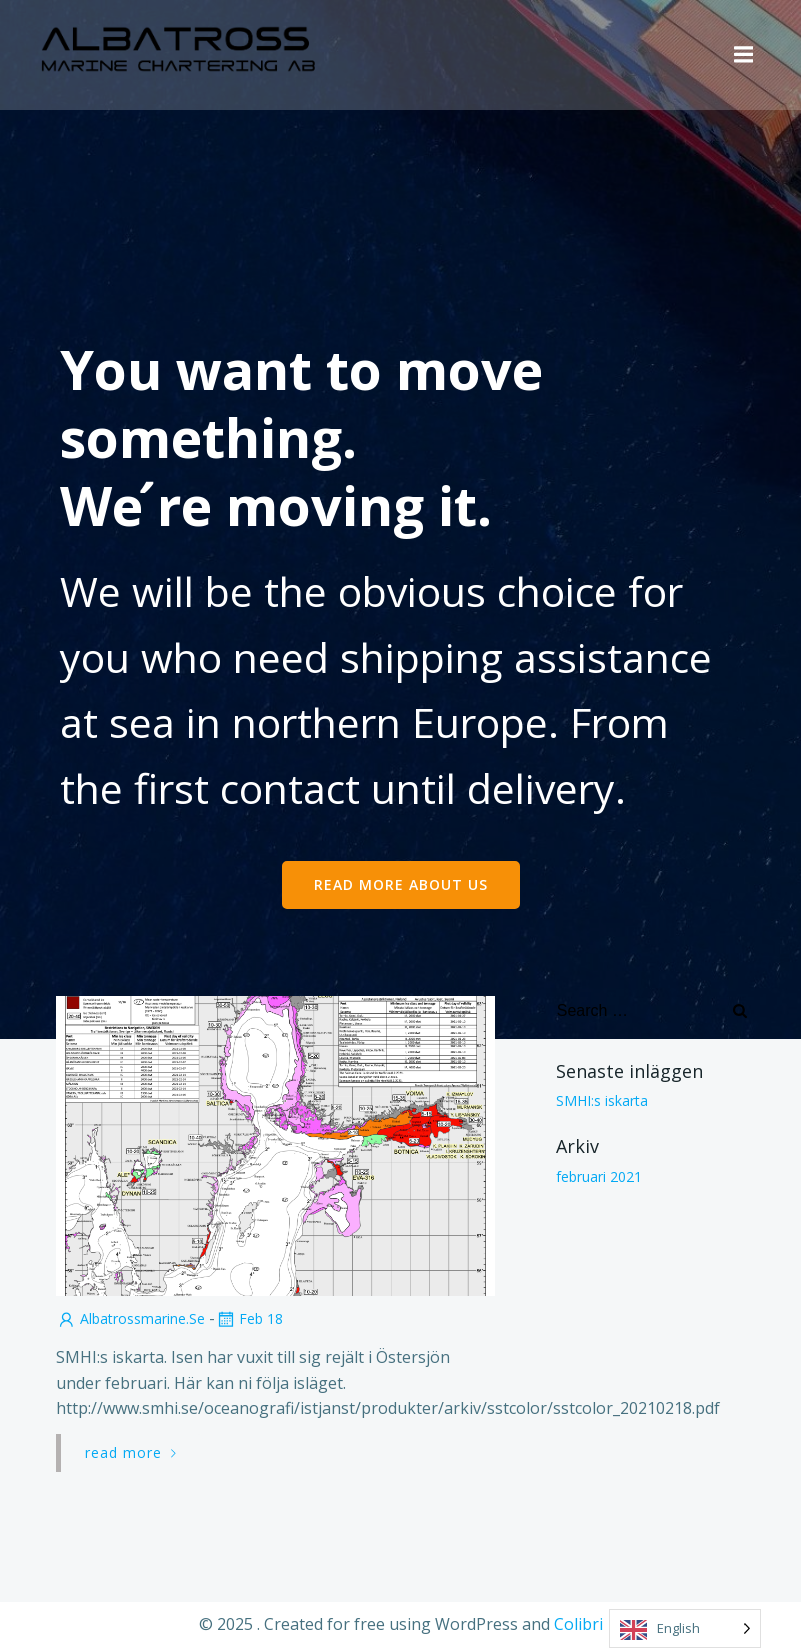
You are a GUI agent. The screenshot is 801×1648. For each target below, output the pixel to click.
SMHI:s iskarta (602, 1100)
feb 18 (249, 1318)
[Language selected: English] (685, 1628)
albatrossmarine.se (130, 1318)
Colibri (578, 1624)
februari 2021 (599, 1175)
